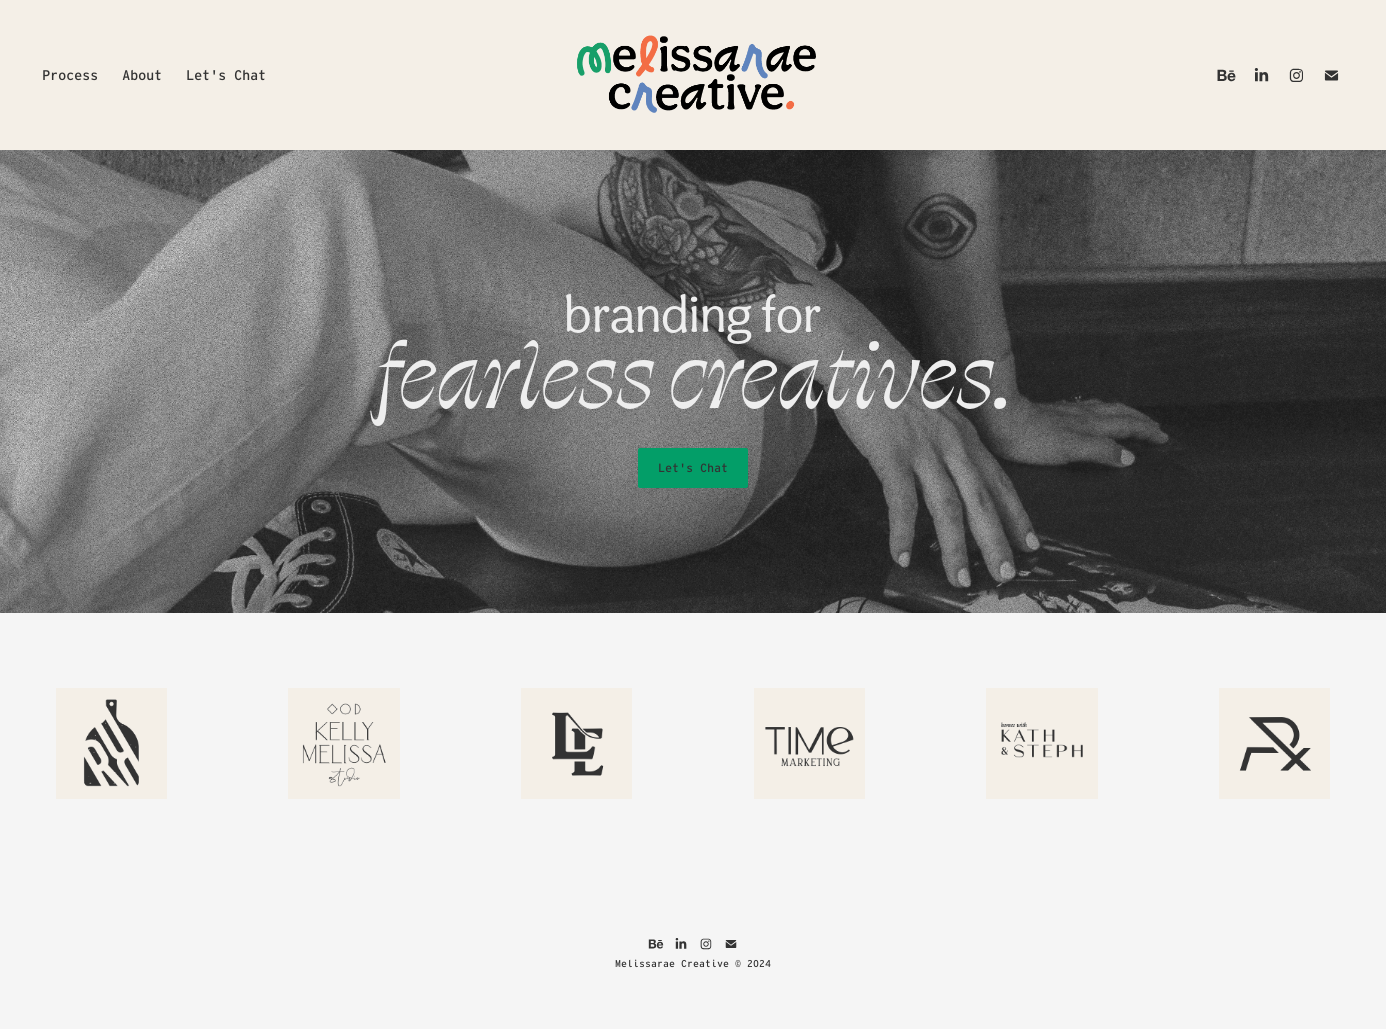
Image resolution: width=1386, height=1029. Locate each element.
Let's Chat (226, 75)
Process (70, 75)
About (142, 75)
